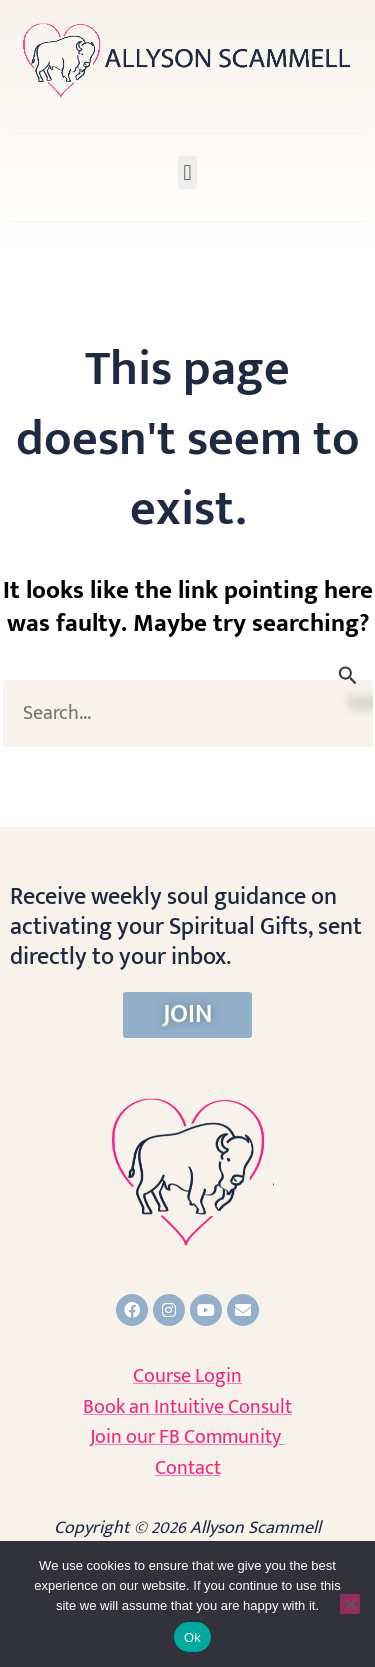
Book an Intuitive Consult (187, 1407)
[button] (187, 172)
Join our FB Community (187, 1437)
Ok (192, 1637)
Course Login (187, 1376)
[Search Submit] (348, 675)
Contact (188, 1468)
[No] (350, 1604)
